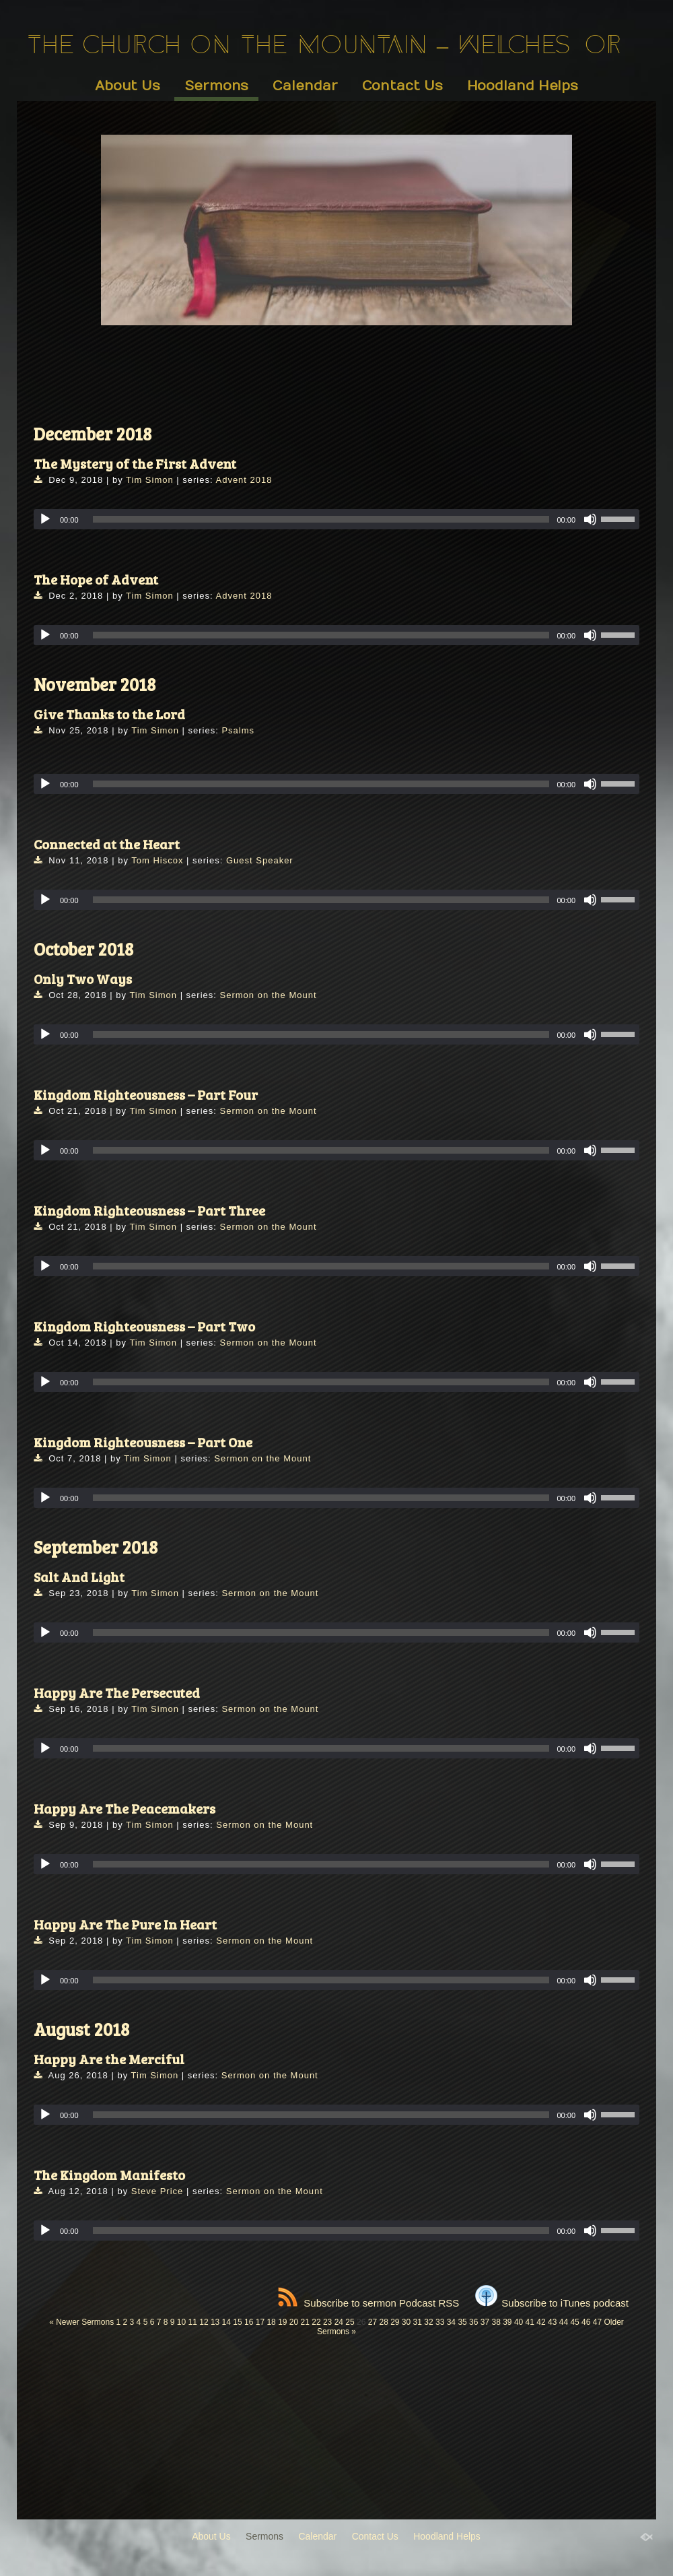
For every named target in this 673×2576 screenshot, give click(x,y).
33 (439, 2322)
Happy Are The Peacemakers (124, 1808)
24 (338, 2322)
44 (563, 2322)
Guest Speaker (259, 860)
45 (574, 2322)
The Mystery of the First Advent (135, 463)
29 (394, 2322)
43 (552, 2322)
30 (406, 2322)
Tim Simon (150, 480)
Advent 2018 (243, 480)
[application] (336, 519)
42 (540, 2322)
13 (215, 2322)
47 (597, 2322)
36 (473, 2322)
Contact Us (402, 86)
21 (305, 2322)
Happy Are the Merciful (109, 2058)
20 (293, 2322)
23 (327, 2322)
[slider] (321, 519)
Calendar (305, 86)
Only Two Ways (83, 978)
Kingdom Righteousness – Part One (143, 1441)
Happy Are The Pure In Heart (125, 1924)
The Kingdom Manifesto (109, 2174)
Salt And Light (79, 1576)
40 (518, 2322)
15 (237, 2322)
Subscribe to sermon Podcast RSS (368, 2303)
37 (485, 2322)
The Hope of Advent (96, 579)
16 (248, 2322)
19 (282, 2322)
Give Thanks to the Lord (109, 713)
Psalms (237, 730)
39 (507, 2322)
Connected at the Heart (107, 843)
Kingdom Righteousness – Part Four (146, 1094)
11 (192, 2322)
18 (271, 2322)
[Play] (45, 519)
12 (203, 2322)
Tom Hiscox (157, 860)
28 (383, 2322)
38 (495, 2322)
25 (349, 2322)
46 (585, 2322)
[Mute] (590, 519)
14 (226, 2322)
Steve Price (157, 2191)
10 (181, 2322)
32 (428, 2322)
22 (316, 2322)
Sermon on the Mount (268, 995)
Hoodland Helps (523, 86)
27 (372, 2322)
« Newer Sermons (81, 2322)
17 (260, 2322)
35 (462, 2322)
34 (451, 2322)
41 (530, 2322)
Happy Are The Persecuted (117, 1692)
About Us (127, 86)
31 (417, 2322)
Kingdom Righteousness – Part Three (149, 1210)
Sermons (216, 86)
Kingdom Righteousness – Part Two (144, 1326)
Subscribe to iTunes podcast (552, 2303)
